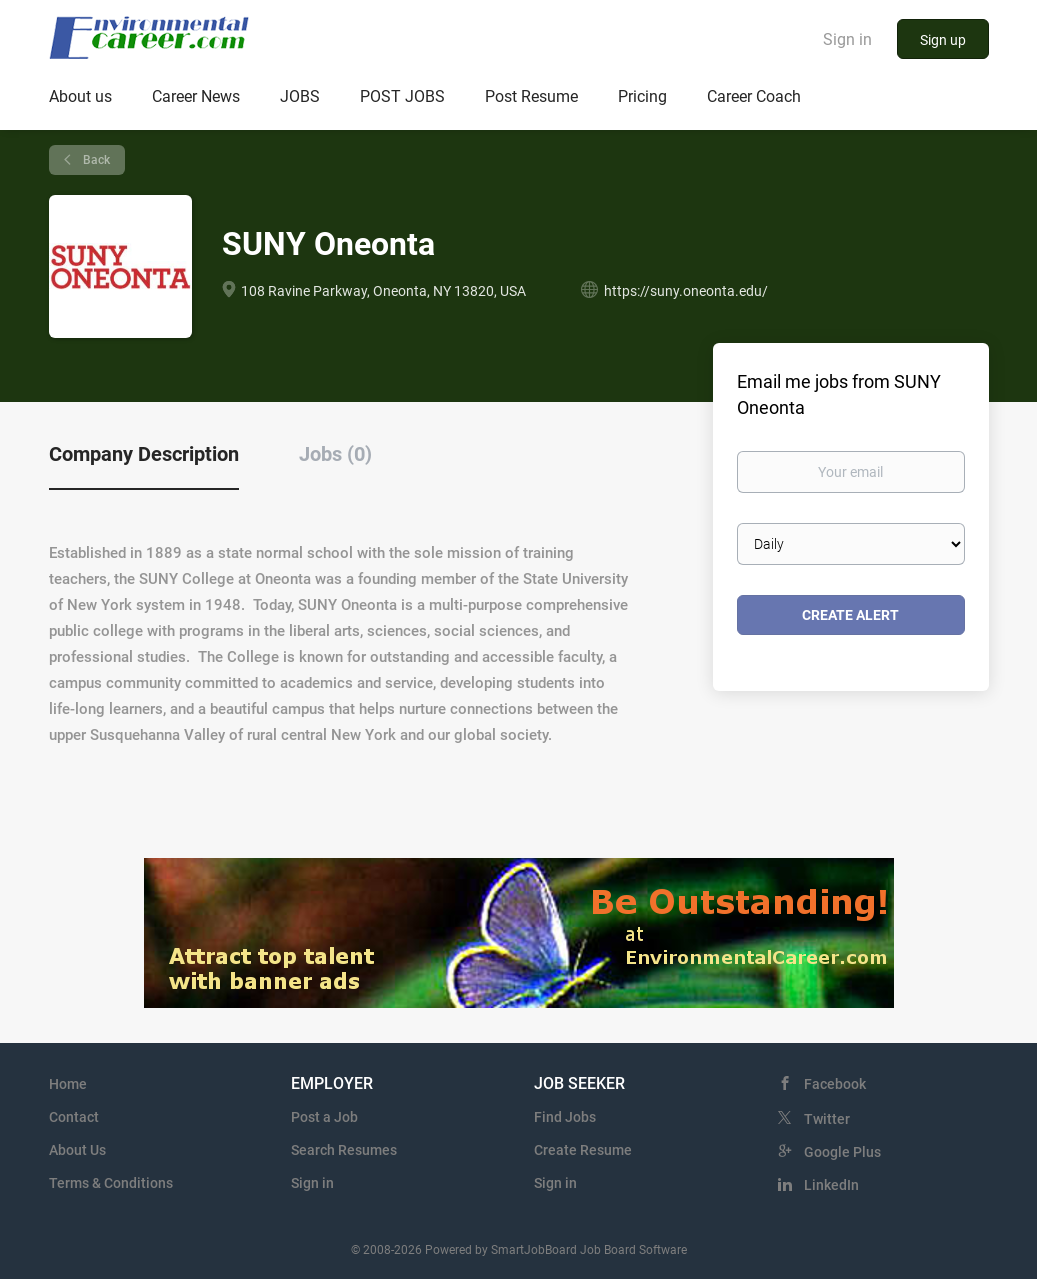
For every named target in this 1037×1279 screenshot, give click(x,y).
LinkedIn (831, 1185)
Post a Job (324, 1117)
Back (95, 160)
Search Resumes (344, 1150)
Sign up (943, 40)
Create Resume (583, 1150)
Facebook (835, 1084)
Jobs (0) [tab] (335, 454)
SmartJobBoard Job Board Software (589, 1250)
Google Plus (842, 1152)
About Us (77, 1150)
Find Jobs (565, 1117)
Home (68, 1084)
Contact (74, 1117)
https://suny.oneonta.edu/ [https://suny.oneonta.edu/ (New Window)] (686, 291)
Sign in (847, 39)
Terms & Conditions (111, 1183)
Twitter (827, 1119)
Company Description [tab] (144, 454)
